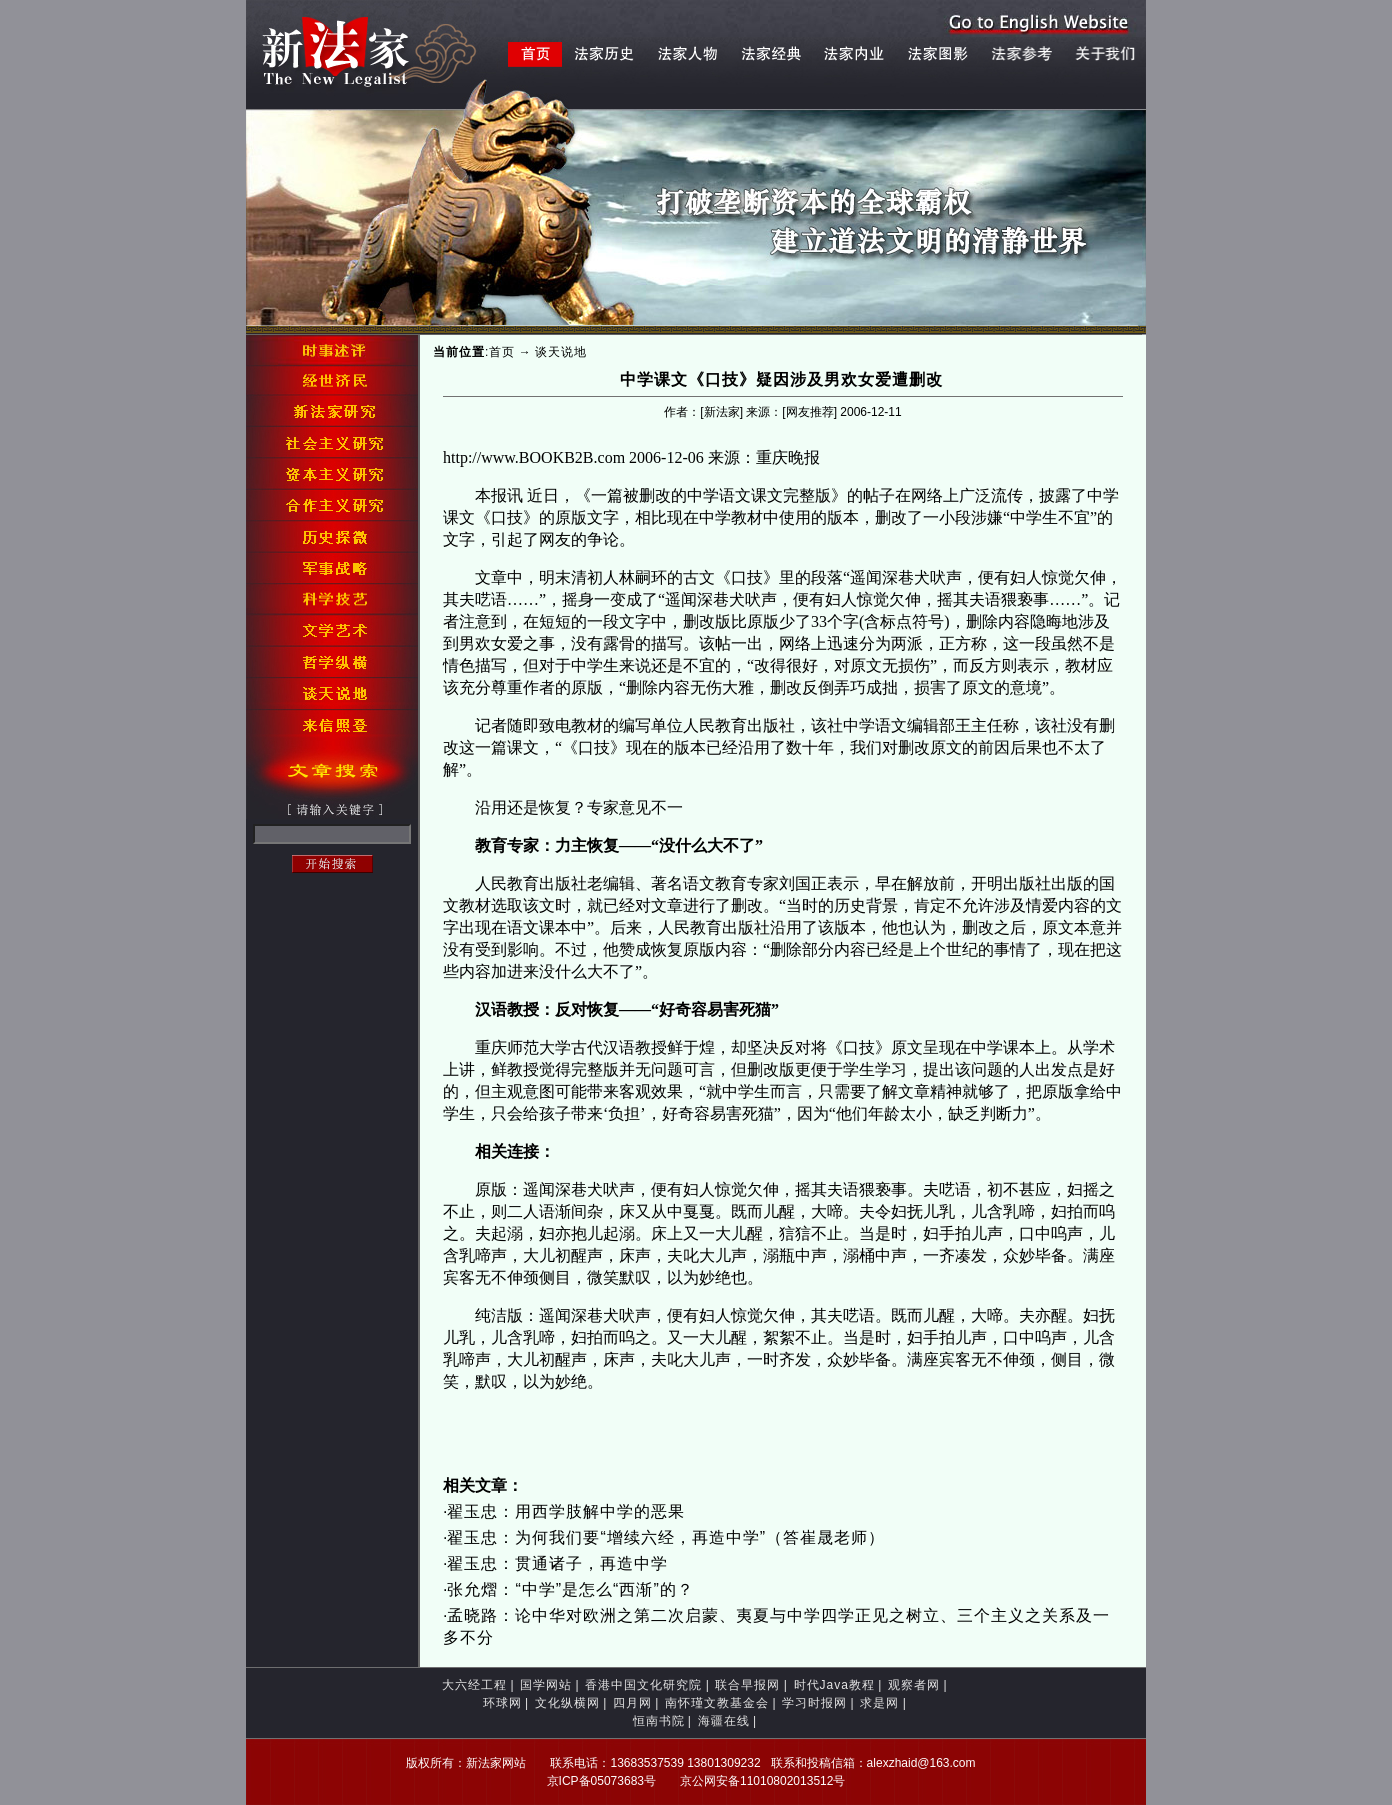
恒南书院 (659, 1721)
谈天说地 (561, 352)
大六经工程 (474, 1685)
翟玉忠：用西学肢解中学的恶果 (566, 1511)
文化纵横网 (567, 1703)
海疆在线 (724, 1721)
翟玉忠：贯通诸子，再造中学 (557, 1563)
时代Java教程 (834, 1685)
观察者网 (914, 1685)
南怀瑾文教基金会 (717, 1703)
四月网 (632, 1703)
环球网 (502, 1703)
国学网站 (546, 1685)
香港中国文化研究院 (643, 1685)
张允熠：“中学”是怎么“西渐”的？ (570, 1589)
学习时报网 (814, 1703)
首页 (502, 352)
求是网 (879, 1703)
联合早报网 (747, 1685)
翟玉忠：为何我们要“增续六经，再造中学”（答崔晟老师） (666, 1537)
